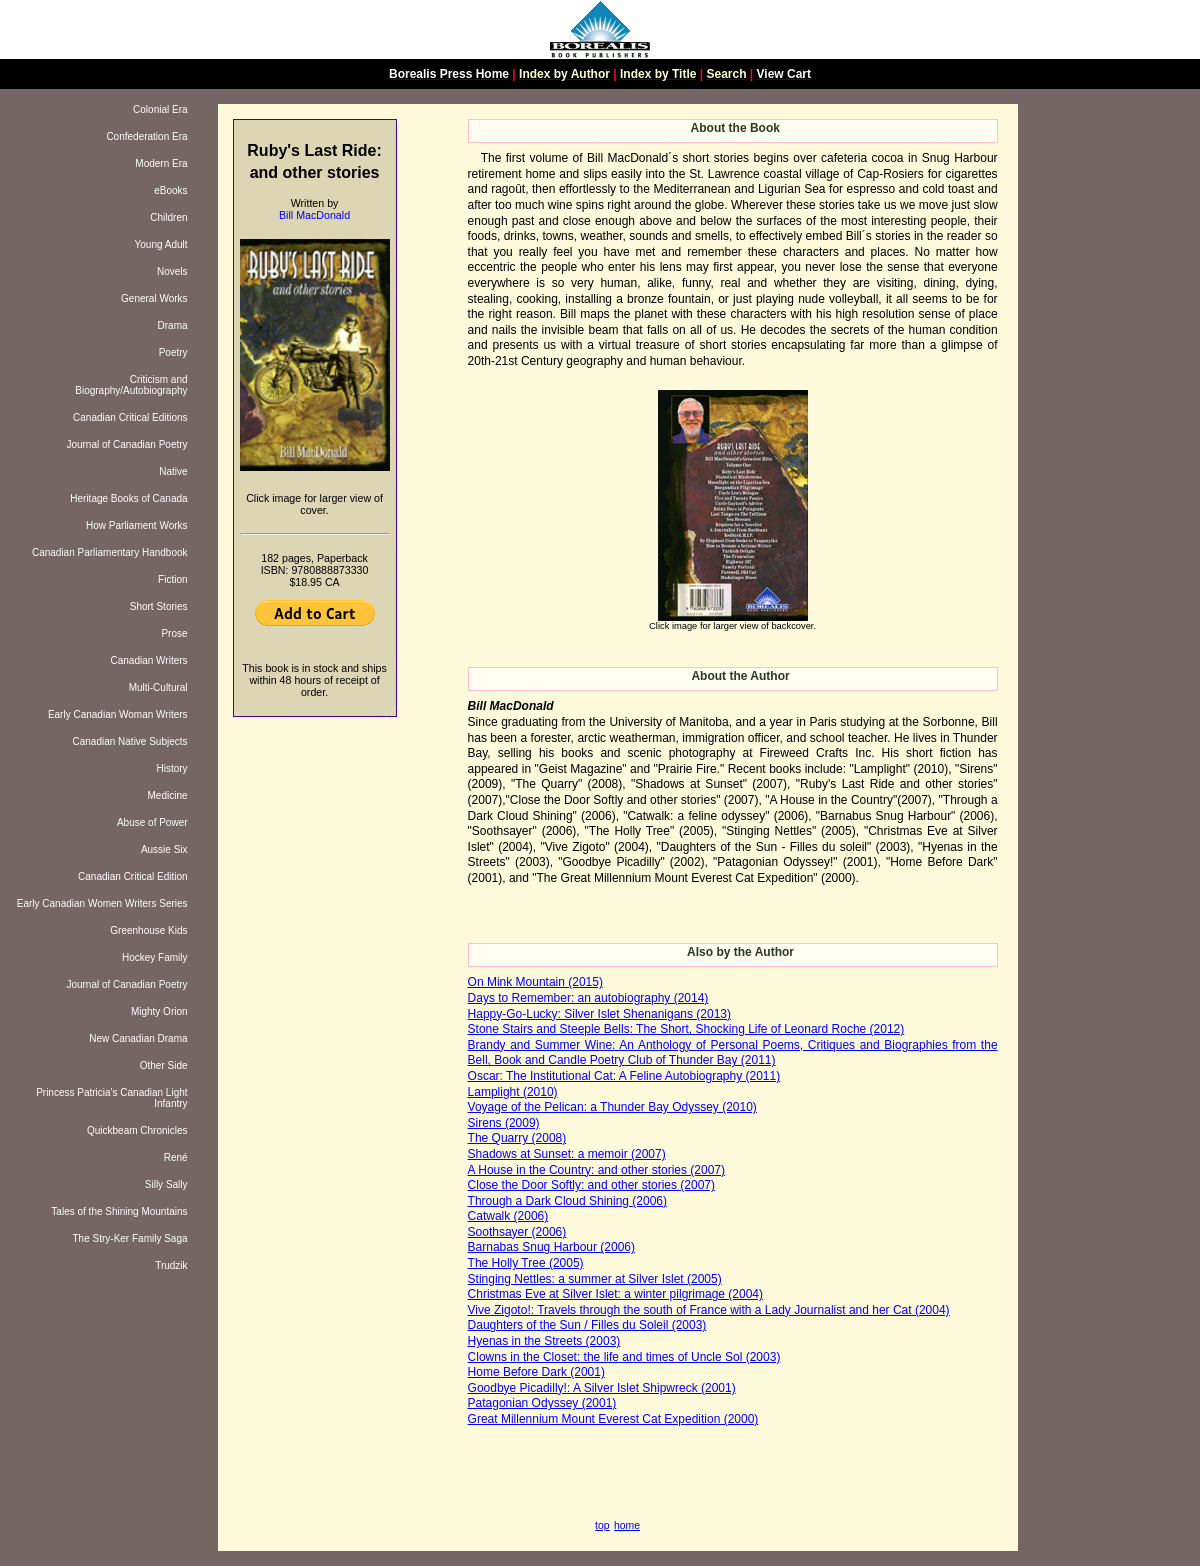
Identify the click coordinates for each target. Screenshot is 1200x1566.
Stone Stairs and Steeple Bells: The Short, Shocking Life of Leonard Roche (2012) (686, 1029)
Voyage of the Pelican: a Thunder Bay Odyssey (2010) (612, 1107)
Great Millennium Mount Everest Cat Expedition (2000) (613, 1419)
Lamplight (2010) (513, 1092)
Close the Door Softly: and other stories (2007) (591, 1185)
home (627, 1525)
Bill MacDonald (314, 215)
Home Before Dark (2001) (536, 1372)
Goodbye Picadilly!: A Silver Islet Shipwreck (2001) (602, 1388)
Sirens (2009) (504, 1123)
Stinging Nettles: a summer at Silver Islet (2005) (595, 1279)
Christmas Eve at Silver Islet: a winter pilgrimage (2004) (615, 1294)
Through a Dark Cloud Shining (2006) (567, 1201)
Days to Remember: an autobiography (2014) (588, 998)
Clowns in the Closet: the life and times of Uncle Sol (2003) (624, 1357)
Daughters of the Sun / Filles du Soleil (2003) (587, 1325)
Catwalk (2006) (508, 1216)
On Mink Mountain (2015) (535, 982)
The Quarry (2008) (517, 1138)
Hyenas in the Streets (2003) (544, 1341)
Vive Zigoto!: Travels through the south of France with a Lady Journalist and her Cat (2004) (709, 1310)
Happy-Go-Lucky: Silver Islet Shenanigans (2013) (599, 1014)
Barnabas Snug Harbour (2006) (551, 1247)
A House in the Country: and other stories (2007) (596, 1170)
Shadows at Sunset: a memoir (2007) (567, 1154)
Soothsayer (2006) (517, 1232)
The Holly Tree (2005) (526, 1263)
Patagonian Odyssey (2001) (542, 1403)
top (602, 1525)
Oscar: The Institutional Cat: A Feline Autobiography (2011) (624, 1076)
